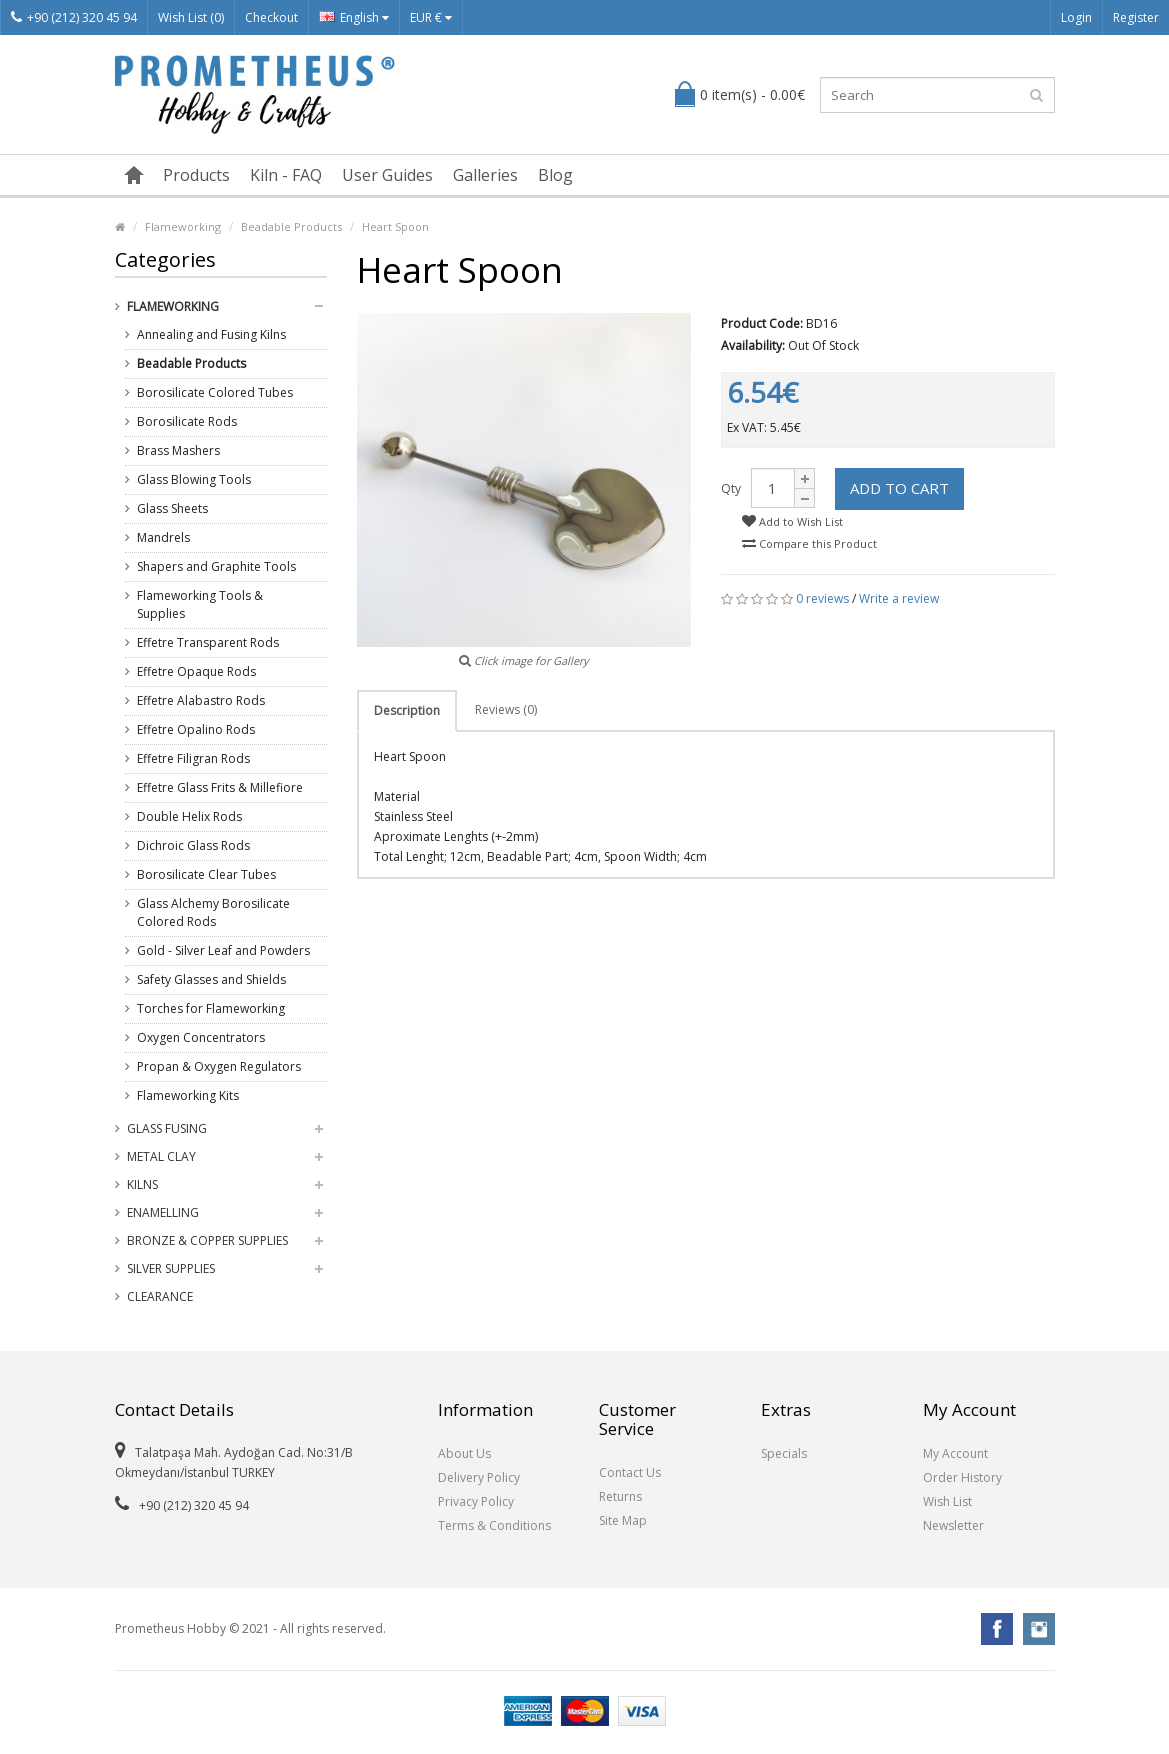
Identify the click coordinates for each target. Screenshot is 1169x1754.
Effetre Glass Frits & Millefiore (220, 787)
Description (407, 710)
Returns (620, 1496)
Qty (731, 488)
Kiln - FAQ (286, 175)
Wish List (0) (191, 17)
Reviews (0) (506, 709)
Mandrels (163, 537)
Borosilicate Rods (187, 421)
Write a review (899, 598)
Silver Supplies (171, 1268)
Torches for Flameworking (211, 1008)
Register (1136, 17)
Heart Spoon (395, 226)
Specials (784, 1453)
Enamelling (163, 1212)
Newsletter (953, 1525)
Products (196, 175)
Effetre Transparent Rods (208, 642)
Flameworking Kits (188, 1095)
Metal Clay (161, 1156)
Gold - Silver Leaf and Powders (223, 950)
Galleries (485, 175)
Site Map (623, 1520)
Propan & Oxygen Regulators (219, 1066)
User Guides (387, 175)
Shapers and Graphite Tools (216, 566)
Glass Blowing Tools (194, 479)
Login (1076, 17)
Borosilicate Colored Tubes (215, 392)
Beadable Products (291, 226)
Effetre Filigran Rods (193, 758)
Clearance (160, 1296)
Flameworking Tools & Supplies (200, 604)
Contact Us (630, 1472)
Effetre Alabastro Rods (201, 700)
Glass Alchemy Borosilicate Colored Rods (213, 912)
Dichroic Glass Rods (193, 845)
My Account (955, 1453)
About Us (464, 1453)
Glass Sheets (172, 508)
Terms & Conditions (494, 1525)
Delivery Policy (479, 1477)
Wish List (947, 1501)
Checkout (271, 17)
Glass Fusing (167, 1128)
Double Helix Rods (189, 816)
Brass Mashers (178, 450)
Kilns (142, 1184)
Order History (962, 1477)
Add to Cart (899, 488)
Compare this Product (809, 543)
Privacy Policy (476, 1501)
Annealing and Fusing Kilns (211, 334)
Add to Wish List (792, 521)
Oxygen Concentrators (201, 1037)
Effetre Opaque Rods (196, 671)
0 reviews (822, 598)
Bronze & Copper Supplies (207, 1240)
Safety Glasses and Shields (211, 979)
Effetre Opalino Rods (196, 729)
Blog (555, 175)
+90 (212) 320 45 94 (74, 17)
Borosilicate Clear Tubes (206, 874)
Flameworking (183, 226)
